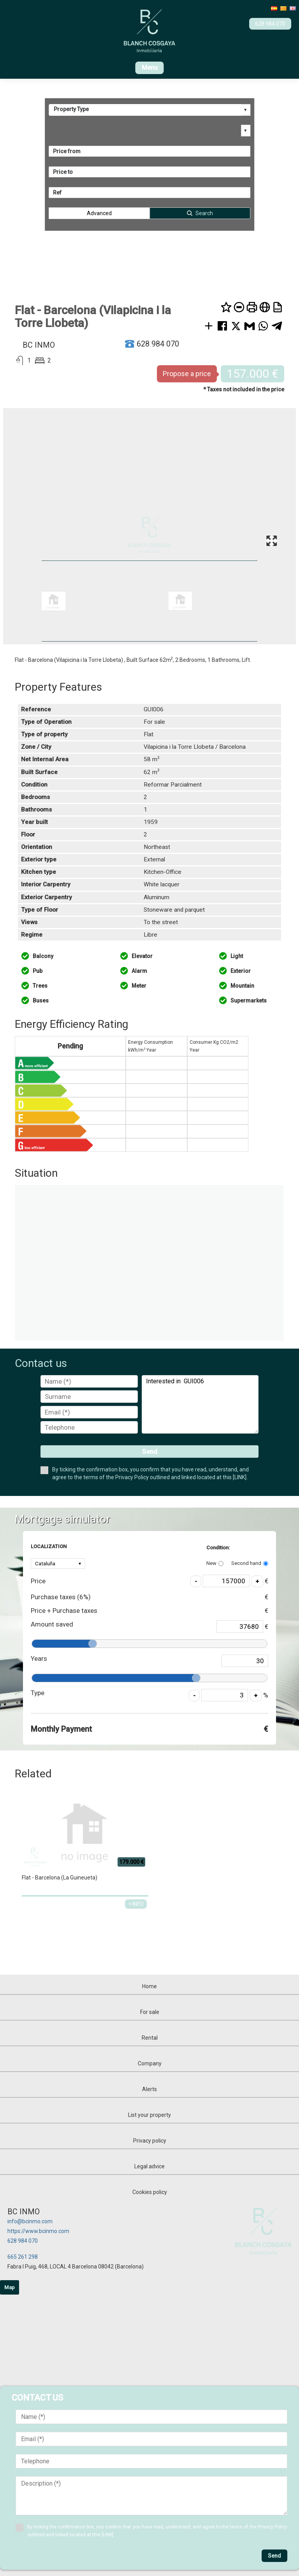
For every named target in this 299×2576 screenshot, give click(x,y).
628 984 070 (22, 2241)
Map (9, 2287)
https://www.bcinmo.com (38, 2231)
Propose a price (187, 374)
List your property (149, 2115)
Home (149, 1986)
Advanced (99, 213)
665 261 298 (22, 2257)
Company (150, 2063)
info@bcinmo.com (30, 2221)
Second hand (249, 1563)
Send (149, 1451)
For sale (149, 2012)
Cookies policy (149, 2192)
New (214, 1563)
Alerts (149, 2089)
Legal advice (149, 2166)
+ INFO (136, 1904)
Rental (150, 2038)
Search (204, 213)
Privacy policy (149, 2141)
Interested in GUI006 (200, 1404)
